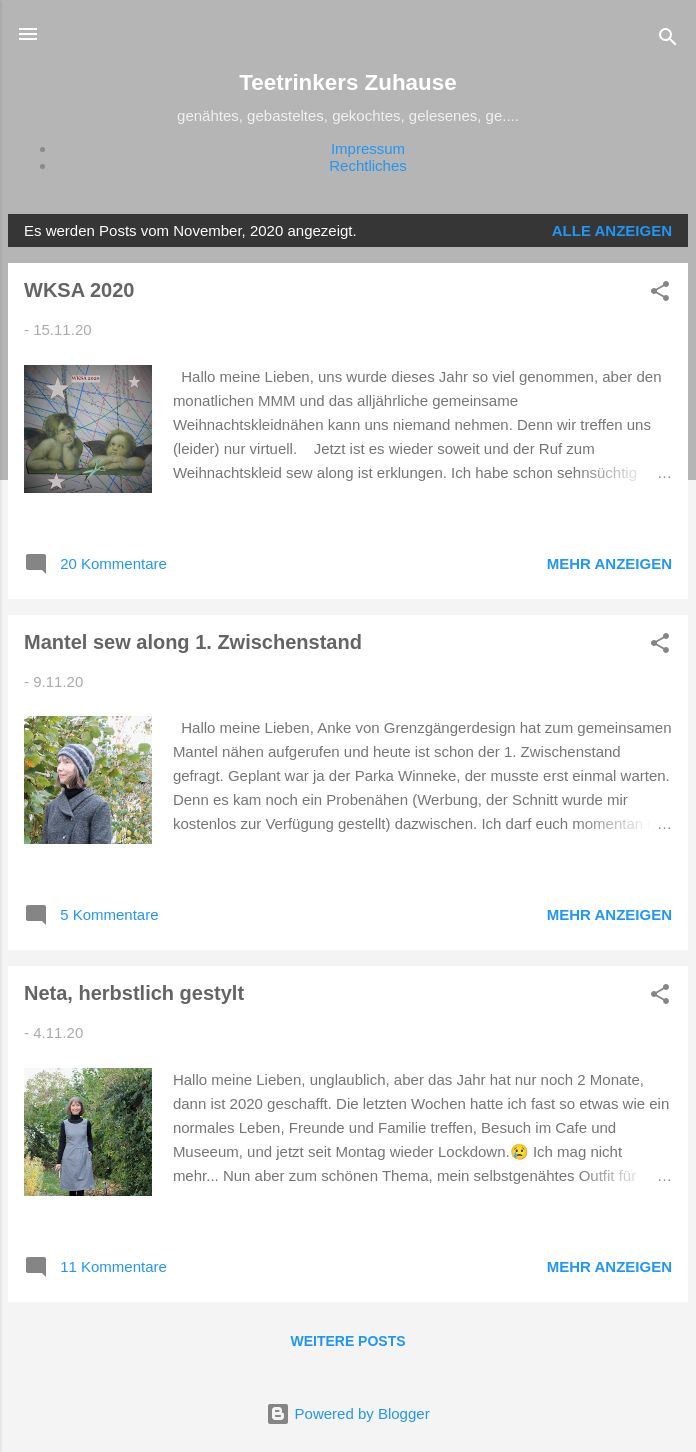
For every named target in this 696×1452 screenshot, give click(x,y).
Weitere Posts (347, 1341)
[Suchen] (668, 40)
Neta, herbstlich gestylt (134, 993)
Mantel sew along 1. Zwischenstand (193, 642)
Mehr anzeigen (609, 563)
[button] (660, 294)
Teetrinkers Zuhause (347, 82)
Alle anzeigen (612, 230)
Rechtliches (368, 165)
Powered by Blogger (347, 1413)
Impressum (368, 148)
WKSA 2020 (79, 290)
